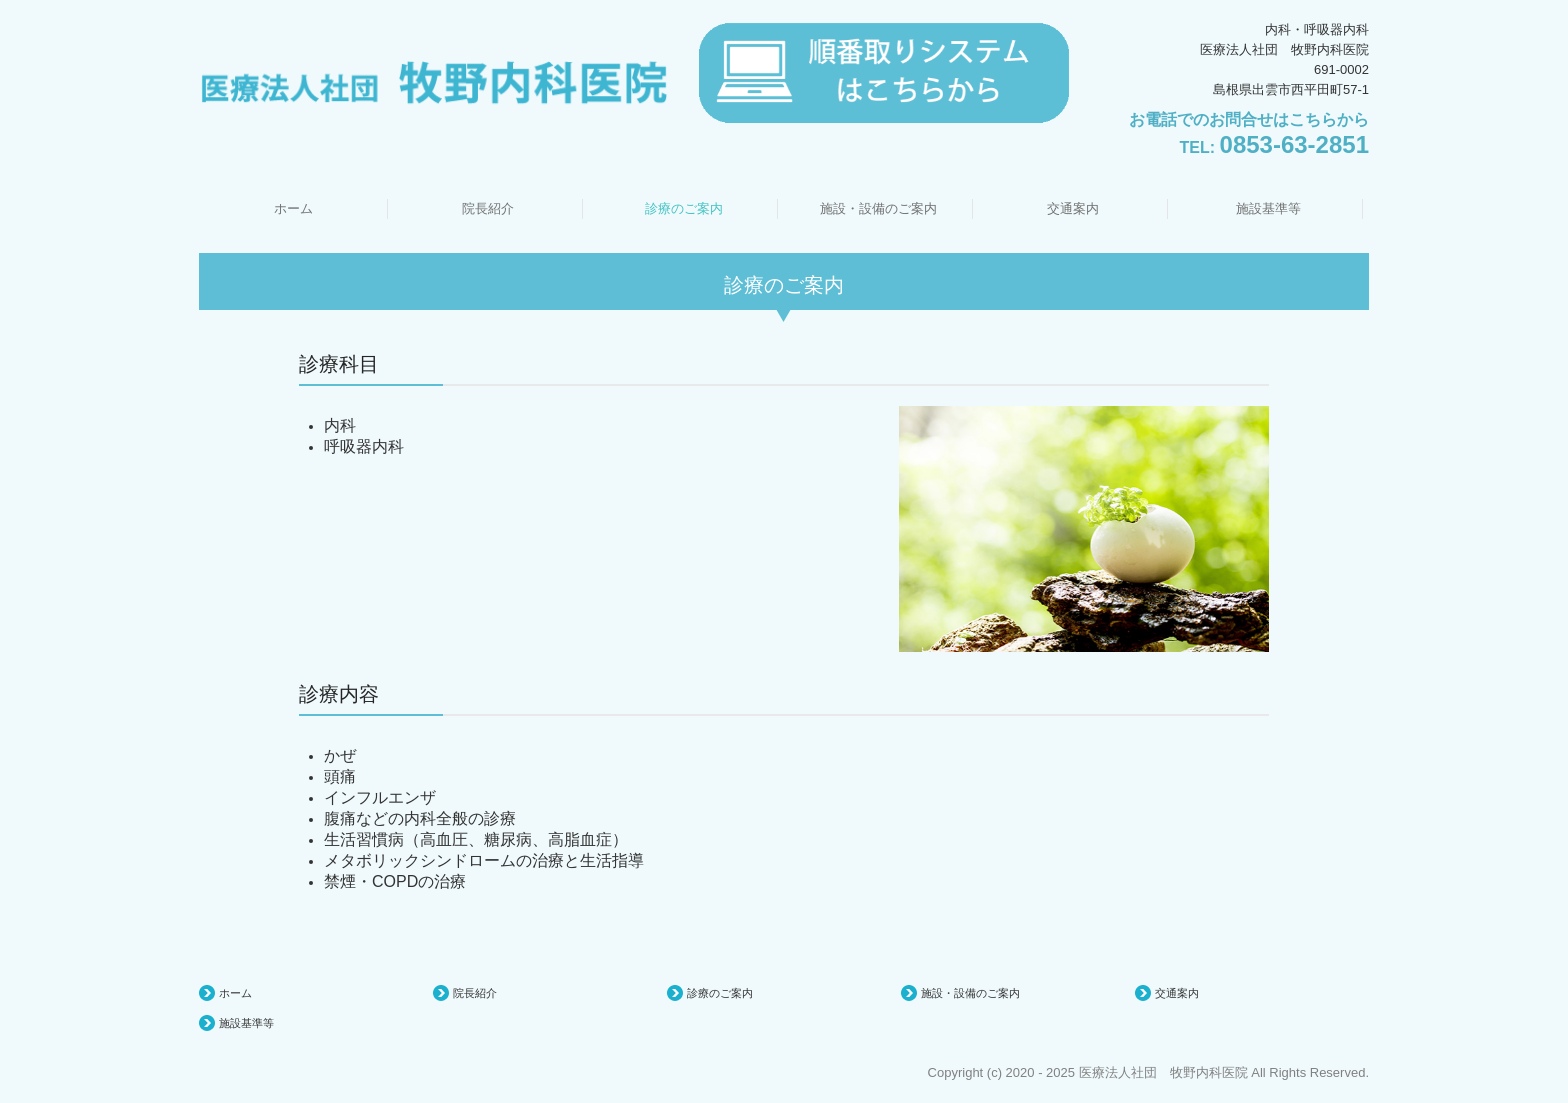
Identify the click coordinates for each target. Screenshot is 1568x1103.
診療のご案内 (684, 208)
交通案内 (1073, 208)
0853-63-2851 (1294, 144)
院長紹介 (488, 208)
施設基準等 (1268, 208)
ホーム (293, 208)
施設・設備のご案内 (878, 208)
